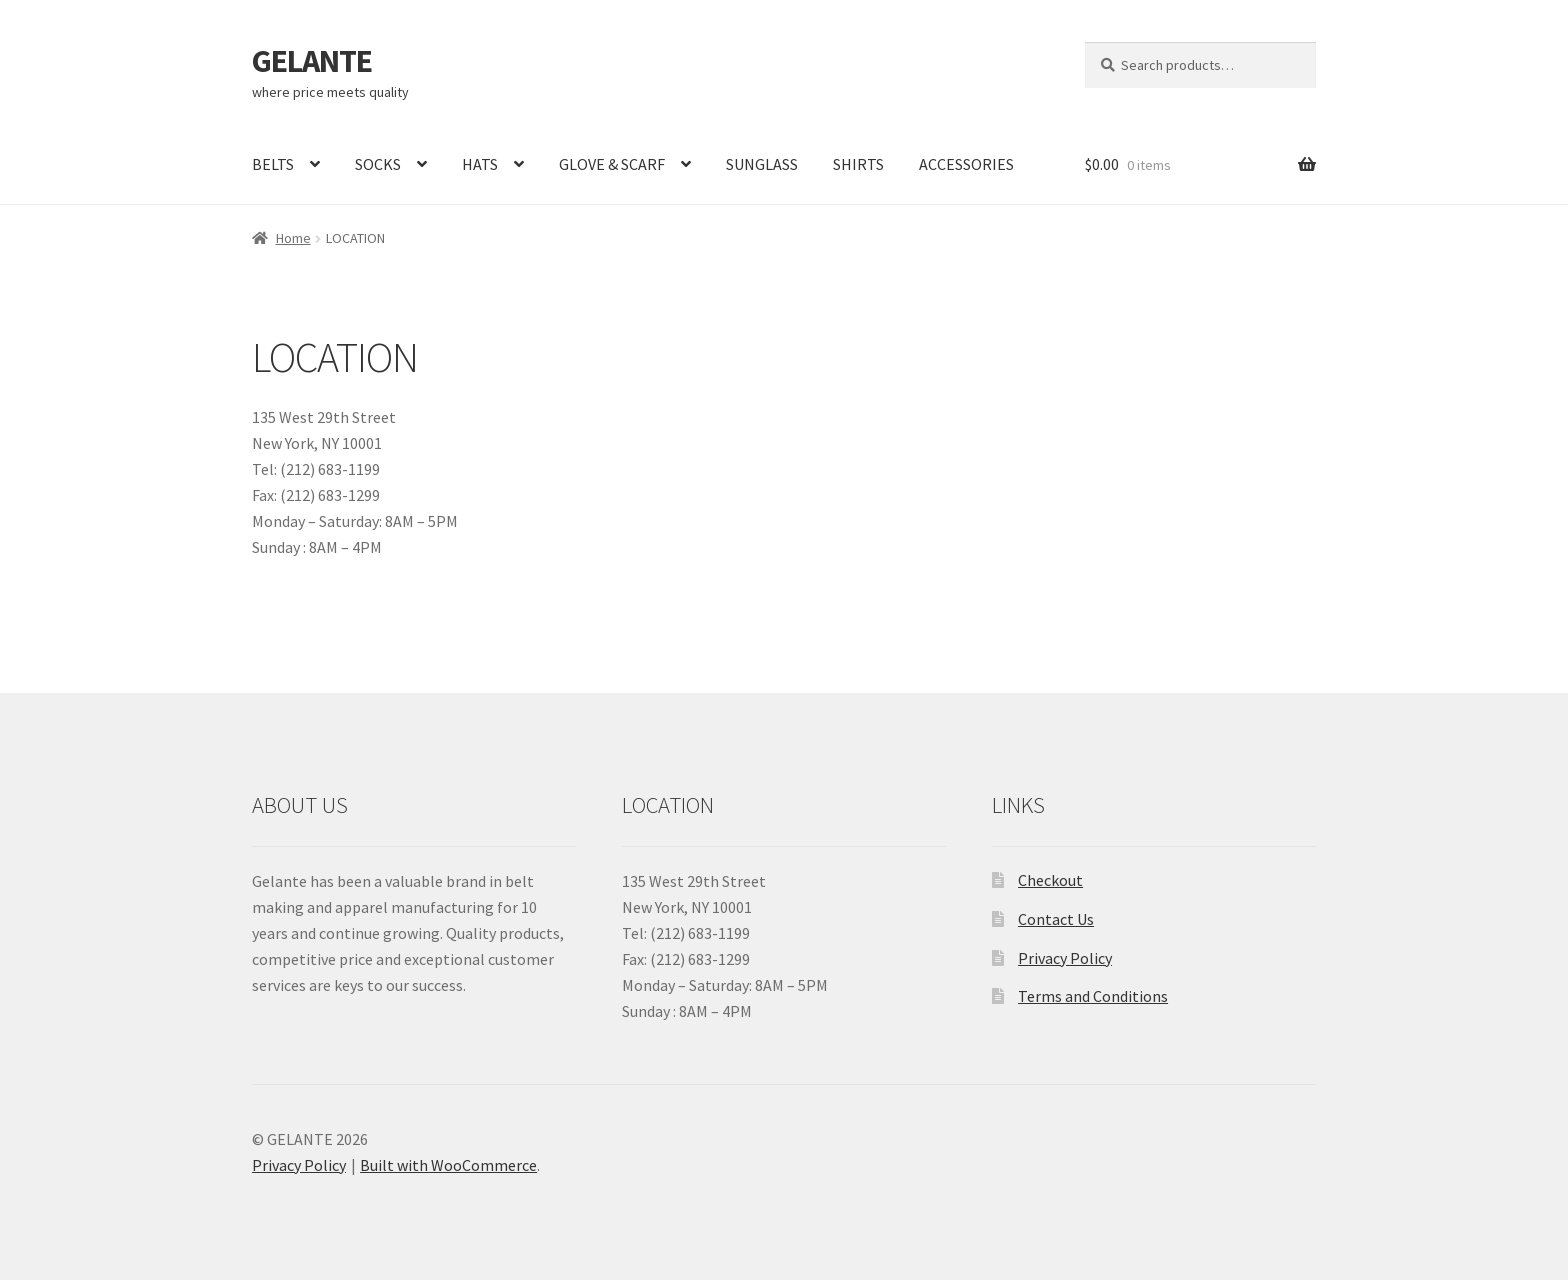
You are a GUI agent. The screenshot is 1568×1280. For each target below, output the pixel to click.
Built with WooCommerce (448, 1165)
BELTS (273, 164)
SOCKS (378, 164)
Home (293, 238)
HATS (480, 164)
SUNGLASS (762, 164)
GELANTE (312, 61)
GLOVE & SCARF (612, 164)
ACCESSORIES (966, 164)
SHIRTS (858, 164)
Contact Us (1056, 919)
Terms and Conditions (1093, 996)
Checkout (1050, 880)
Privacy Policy (1065, 958)
